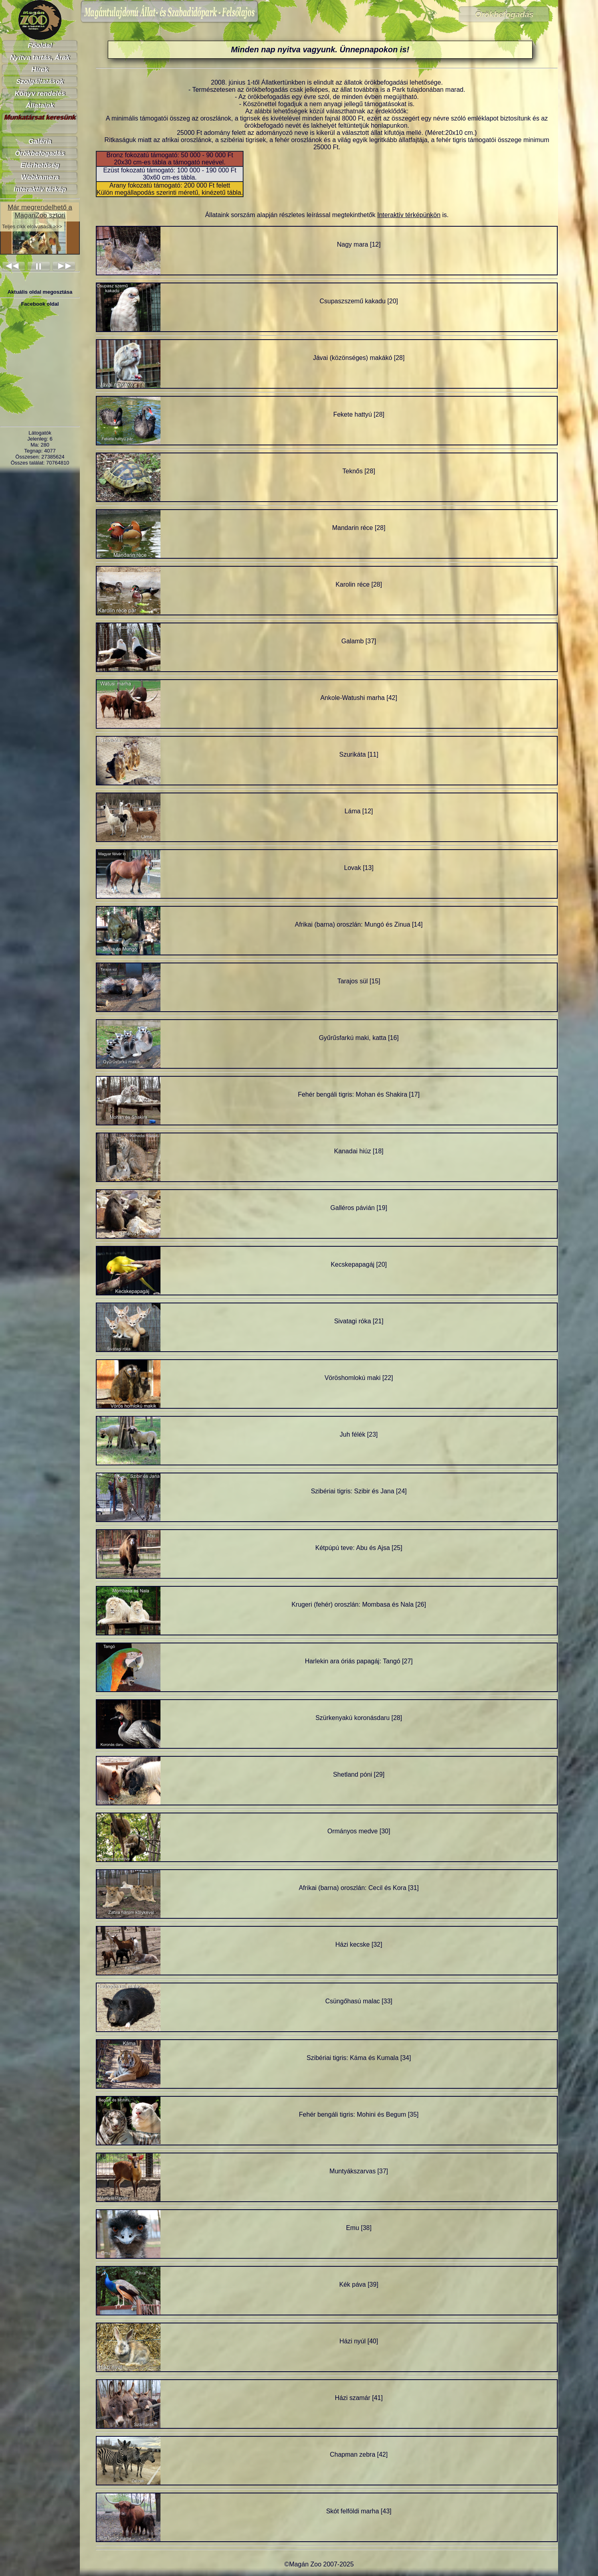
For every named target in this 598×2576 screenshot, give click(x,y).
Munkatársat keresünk (40, 117)
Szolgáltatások (39, 81)
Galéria (39, 141)
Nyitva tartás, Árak (39, 57)
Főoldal (40, 45)
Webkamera (40, 177)
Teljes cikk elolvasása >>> (32, 226)
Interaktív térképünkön (408, 215)
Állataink (40, 105)
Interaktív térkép (40, 189)
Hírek (40, 69)
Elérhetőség (39, 165)
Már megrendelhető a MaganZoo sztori (40, 211)
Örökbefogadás (40, 153)
